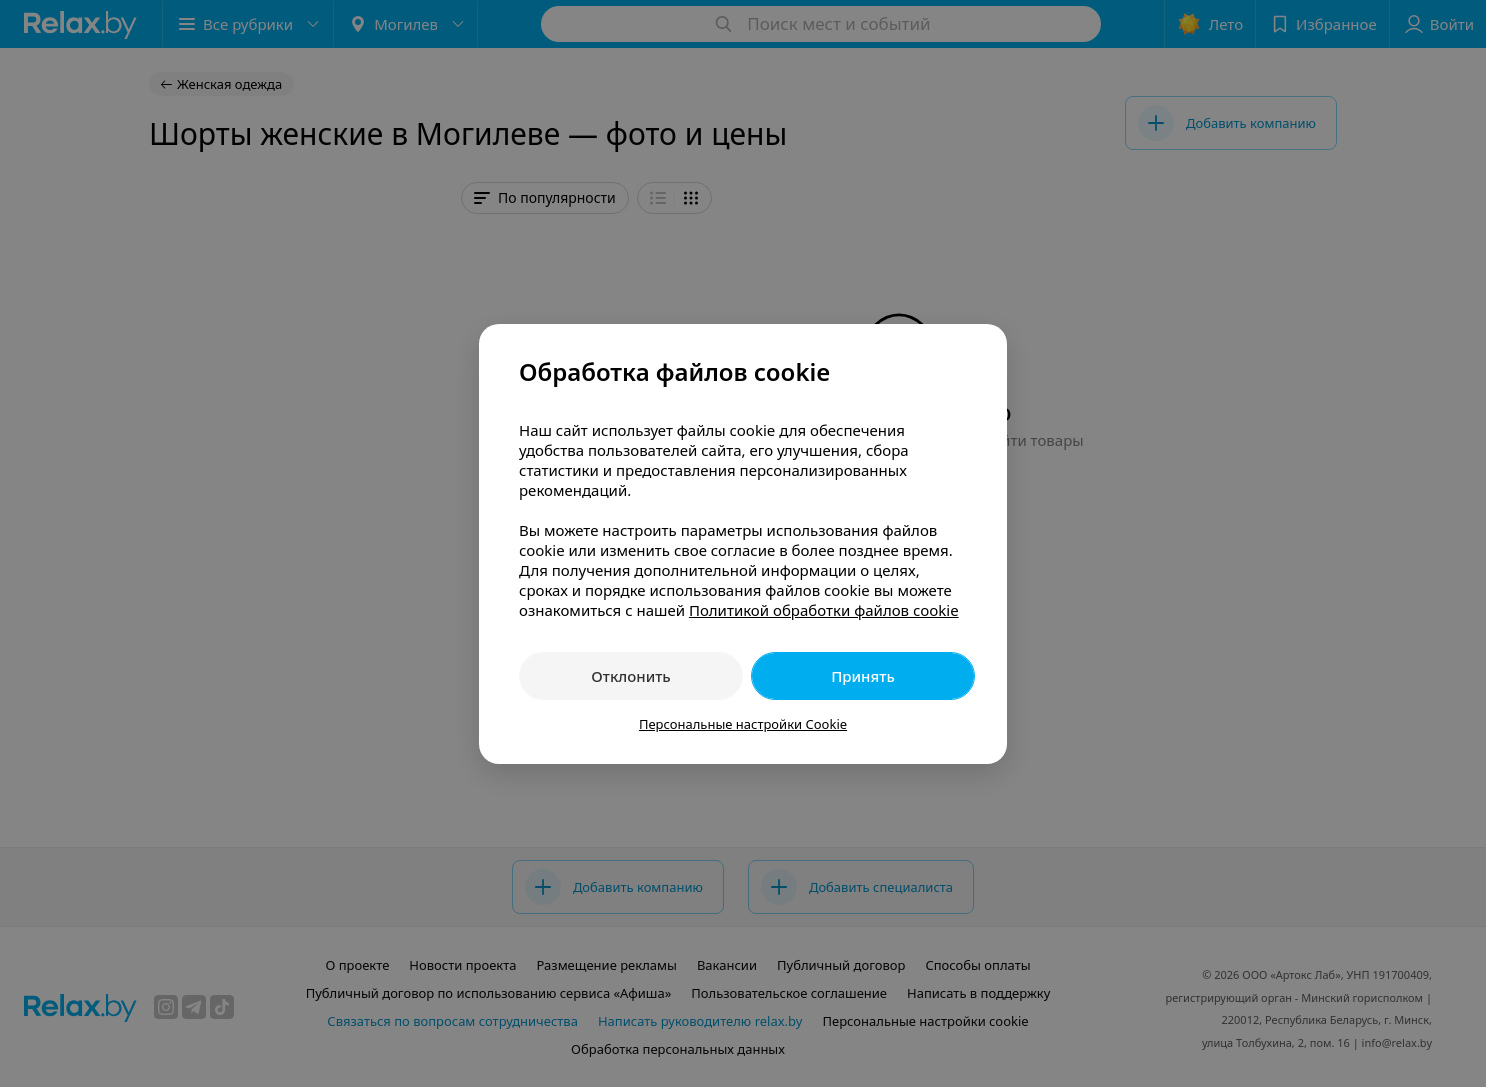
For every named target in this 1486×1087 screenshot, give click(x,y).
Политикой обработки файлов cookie (824, 610)
